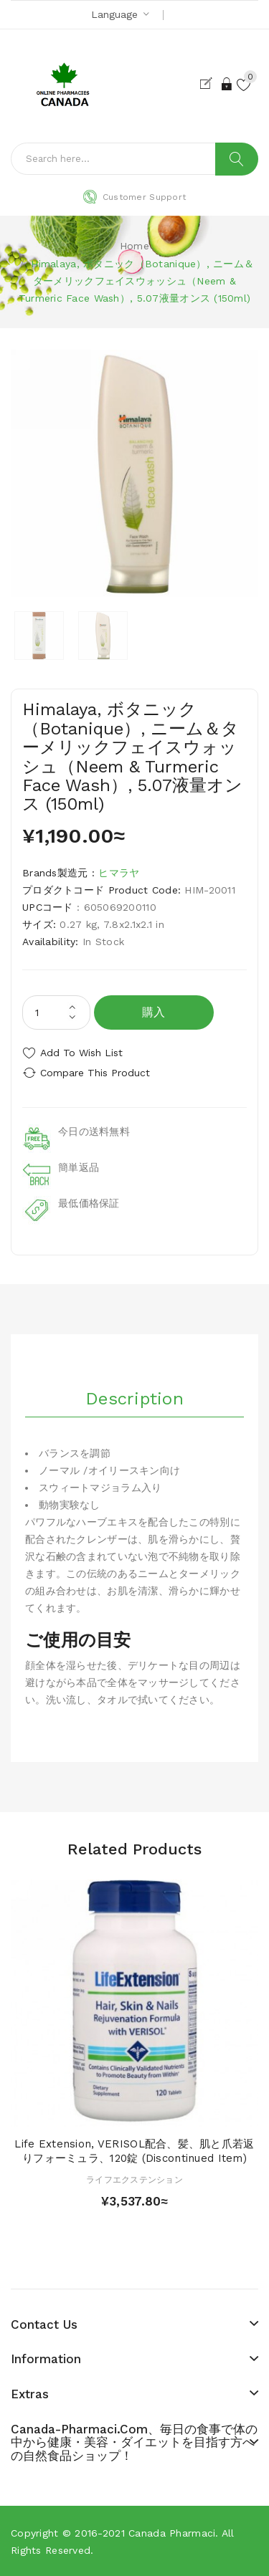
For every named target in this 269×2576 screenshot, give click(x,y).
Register (209, 84)
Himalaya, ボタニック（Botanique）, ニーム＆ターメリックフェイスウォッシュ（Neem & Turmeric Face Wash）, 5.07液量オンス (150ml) (137, 281)
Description (134, 1399)
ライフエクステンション (134, 2180)
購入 (154, 1012)
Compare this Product (95, 1072)
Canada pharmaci (171, 2533)
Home (134, 246)
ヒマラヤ (118, 872)
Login (227, 84)
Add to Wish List (81, 1052)
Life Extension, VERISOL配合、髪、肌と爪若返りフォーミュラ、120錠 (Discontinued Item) (134, 2151)
